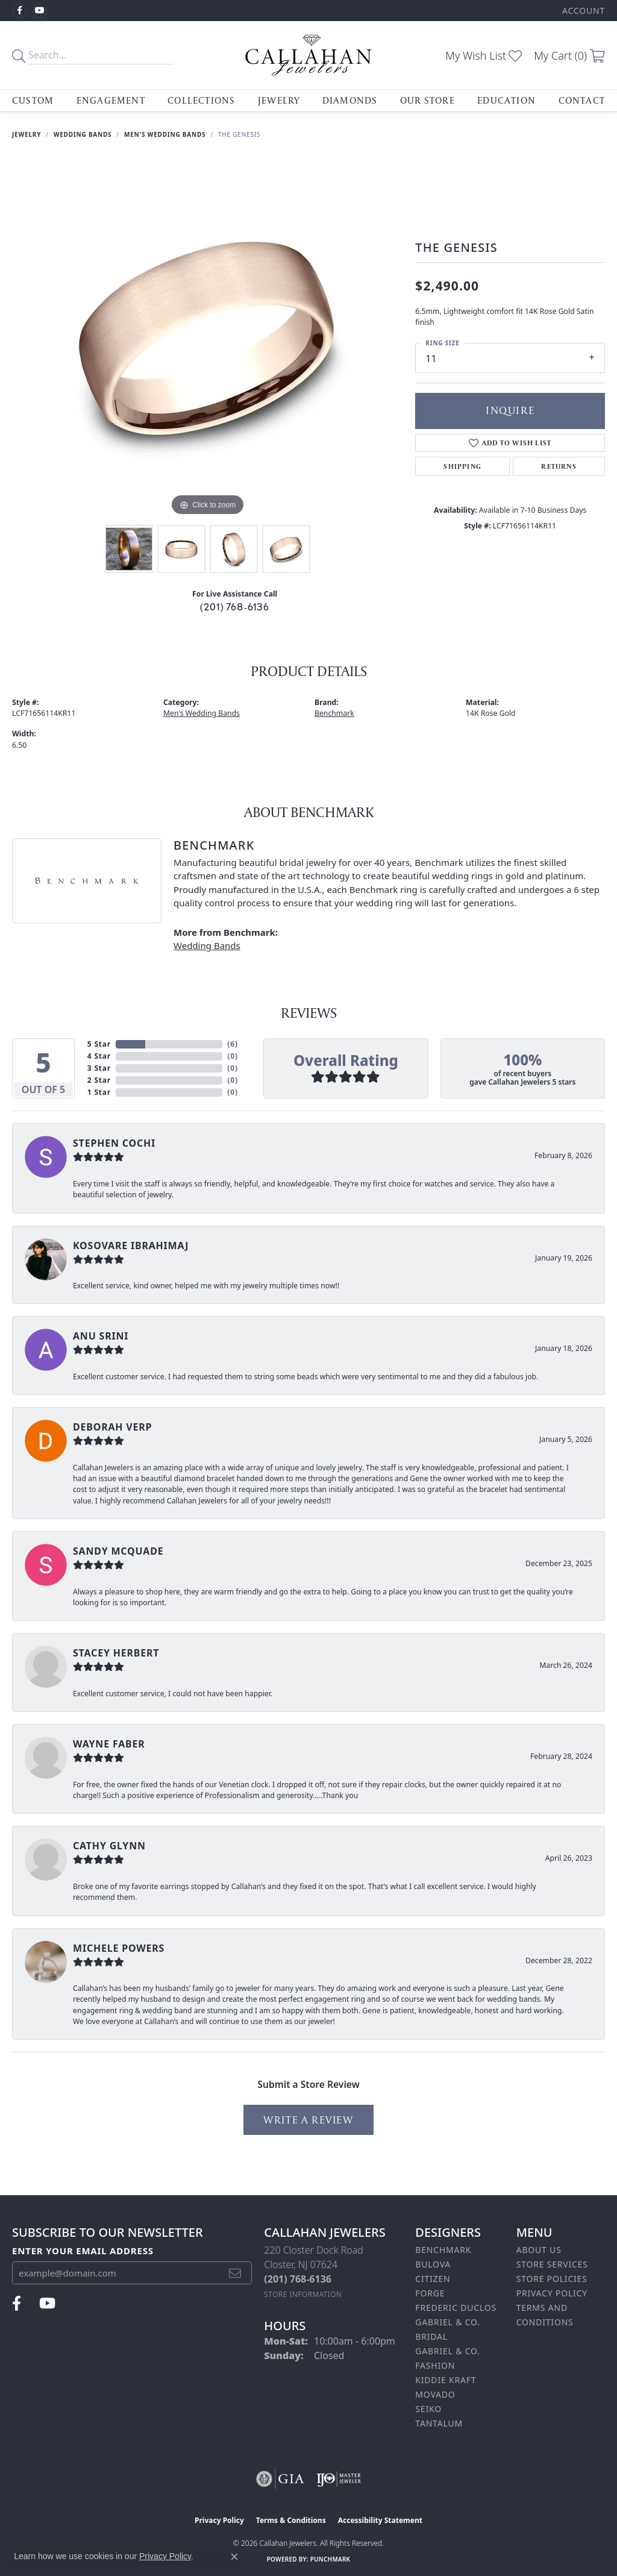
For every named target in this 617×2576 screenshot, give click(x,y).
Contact (582, 100)
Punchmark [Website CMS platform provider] (330, 2559)
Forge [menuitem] (430, 2293)
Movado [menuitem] (435, 2394)
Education (506, 100)
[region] (208, 338)
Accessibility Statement (380, 2520)
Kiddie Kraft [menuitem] (445, 2380)
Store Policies (551, 2278)
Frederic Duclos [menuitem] (455, 2307)
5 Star (99, 1044)
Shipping (462, 466)
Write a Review (308, 2119)
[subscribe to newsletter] (235, 2273)
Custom (33, 100)
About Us (539, 2249)
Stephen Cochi (114, 1143)
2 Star (99, 1080)
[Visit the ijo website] (339, 2479)
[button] (582, 10)
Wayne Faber (109, 1743)
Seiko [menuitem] (428, 2409)
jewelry (26, 134)
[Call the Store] (297, 2279)
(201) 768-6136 (235, 607)
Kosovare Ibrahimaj (131, 1245)
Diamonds (350, 100)
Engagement (111, 100)
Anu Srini (100, 1336)
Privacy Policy (551, 2293)
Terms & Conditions (291, 2520)
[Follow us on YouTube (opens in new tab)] (40, 11)
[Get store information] (303, 2294)
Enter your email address (83, 2251)
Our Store (427, 100)
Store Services (552, 2264)
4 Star (99, 1056)
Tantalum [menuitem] (439, 2423)
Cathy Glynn (109, 1845)
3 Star (99, 1068)
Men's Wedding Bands (164, 134)
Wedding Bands (83, 134)
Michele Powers (118, 1948)
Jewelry (278, 100)
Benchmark (334, 713)
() (232, 1044)
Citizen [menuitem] (432, 2278)
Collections (201, 100)
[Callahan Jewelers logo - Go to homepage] (308, 55)
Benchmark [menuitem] (443, 2249)
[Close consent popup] (234, 2556)
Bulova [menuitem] (433, 2264)
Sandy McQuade (118, 1551)
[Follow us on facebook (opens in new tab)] (19, 11)
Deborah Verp (112, 1427)
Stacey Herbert (116, 1652)
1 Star (99, 1092)
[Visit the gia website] (280, 2479)
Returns (558, 466)
